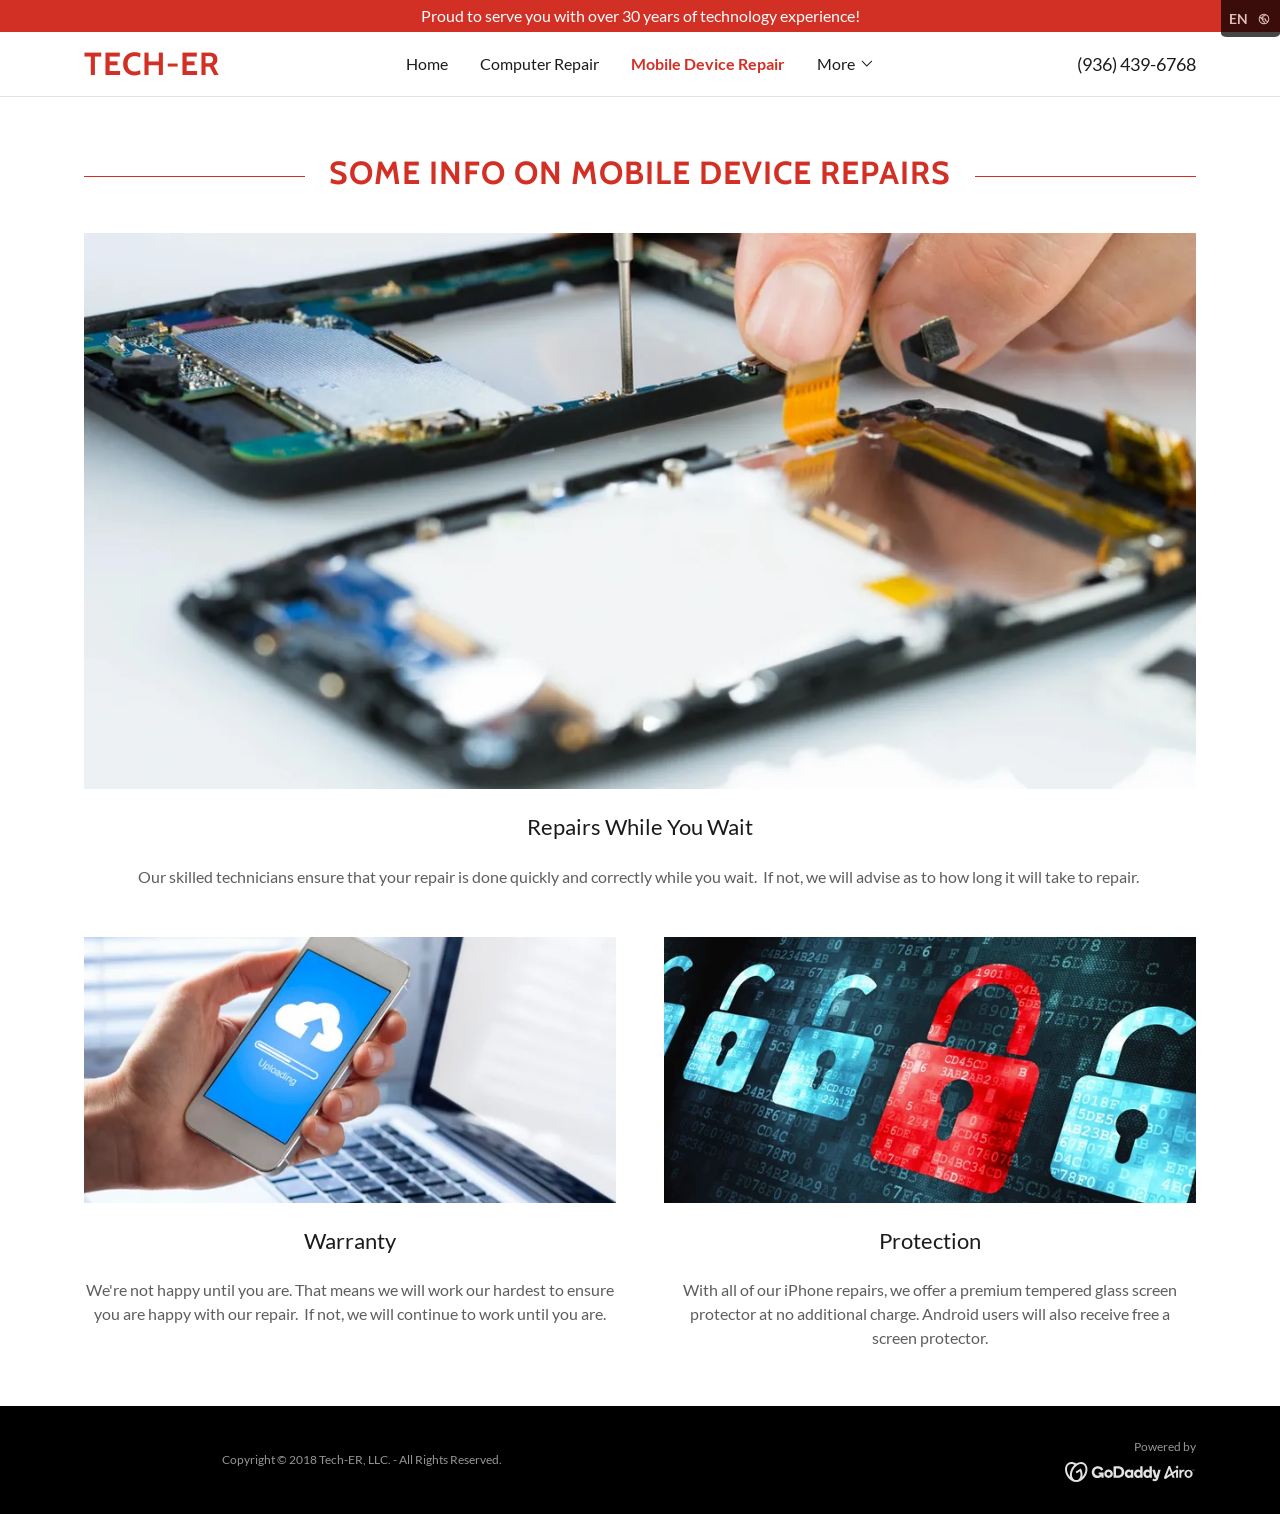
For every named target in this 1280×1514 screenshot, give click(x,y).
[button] (846, 64)
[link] (223, 68)
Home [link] (427, 63)
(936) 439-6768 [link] (1136, 64)
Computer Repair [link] (539, 63)
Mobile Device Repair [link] (708, 63)
